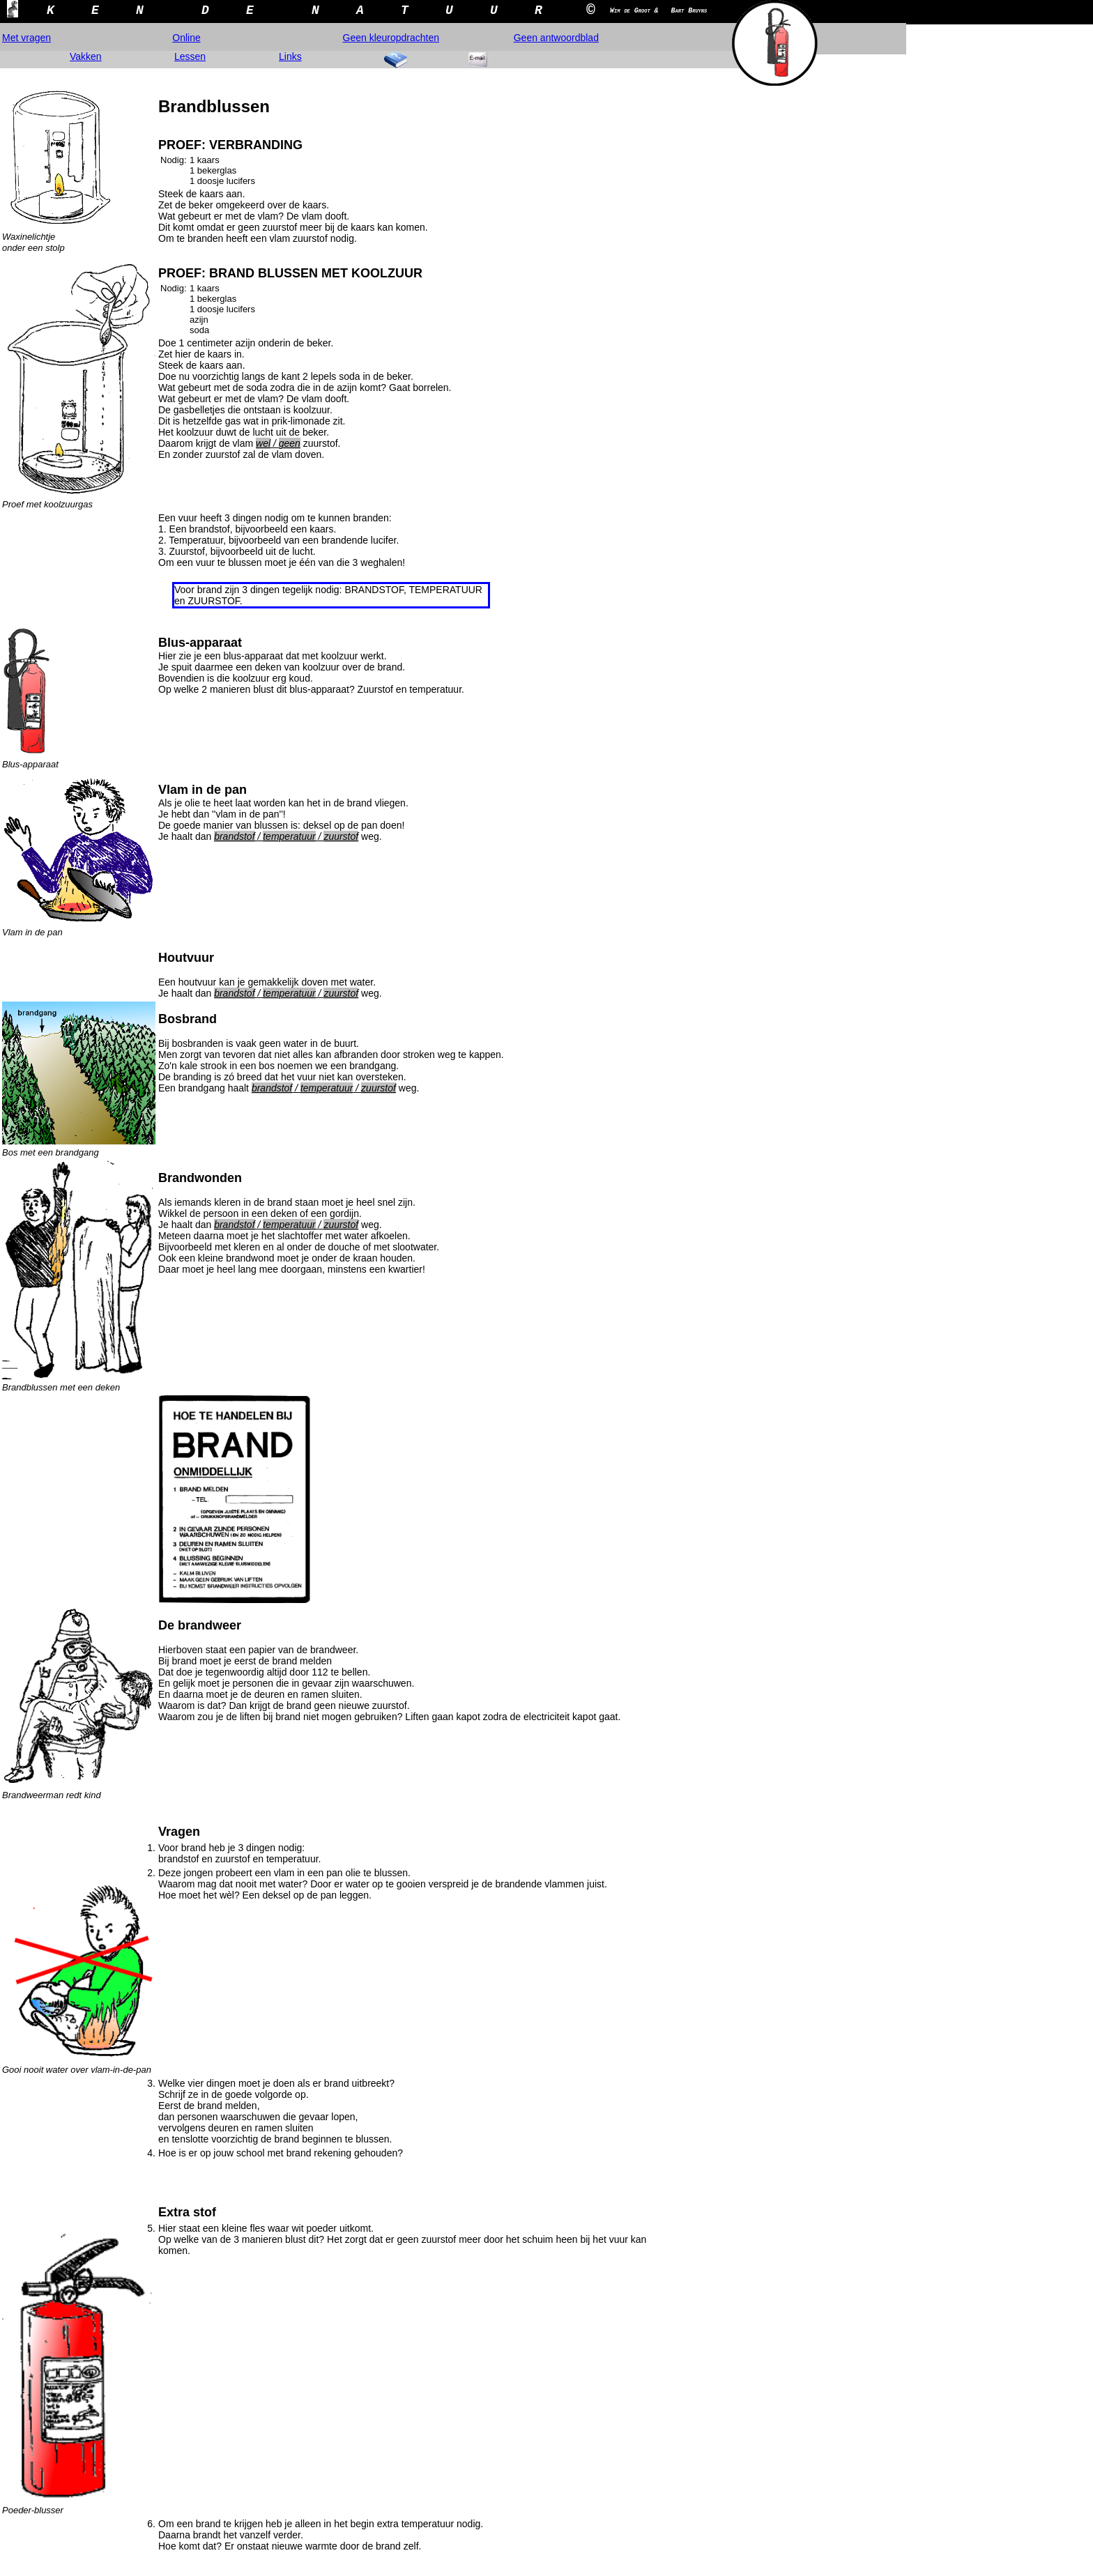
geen (289, 443)
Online (186, 37)
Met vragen (26, 37)
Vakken (86, 56)
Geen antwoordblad (556, 37)
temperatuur (289, 836)
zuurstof (340, 836)
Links (290, 56)
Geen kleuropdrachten (391, 37)
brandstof (234, 836)
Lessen (190, 56)
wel (263, 443)
